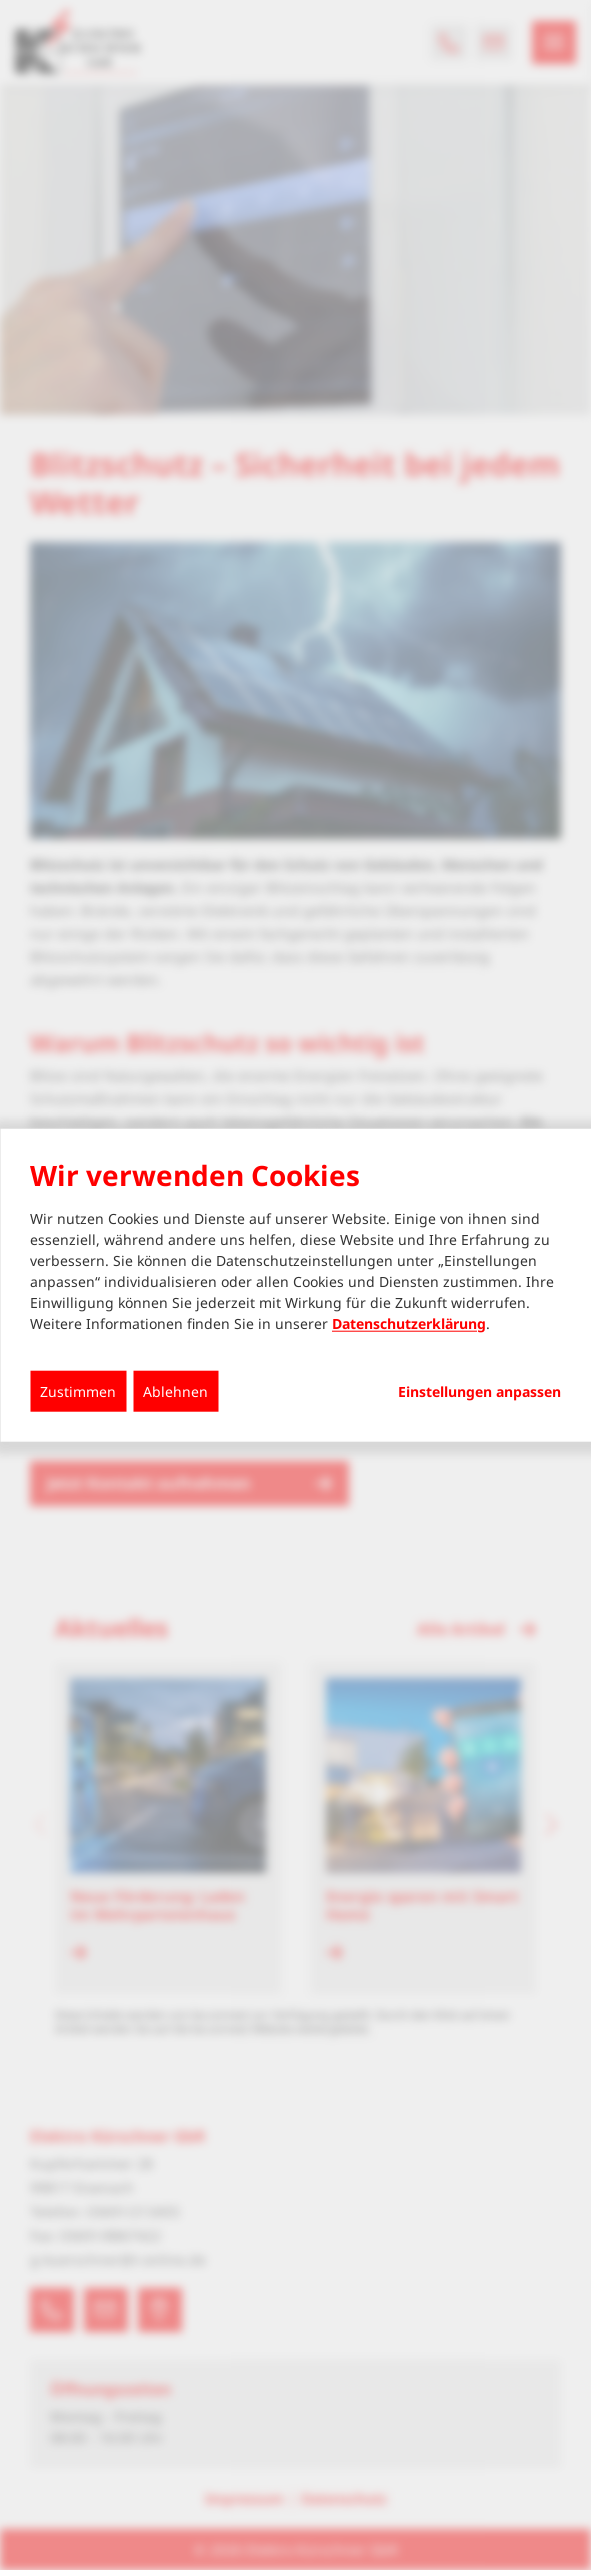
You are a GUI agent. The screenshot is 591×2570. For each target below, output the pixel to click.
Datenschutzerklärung (409, 1322)
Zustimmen (78, 1390)
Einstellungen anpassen (479, 1391)
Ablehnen (175, 1390)
